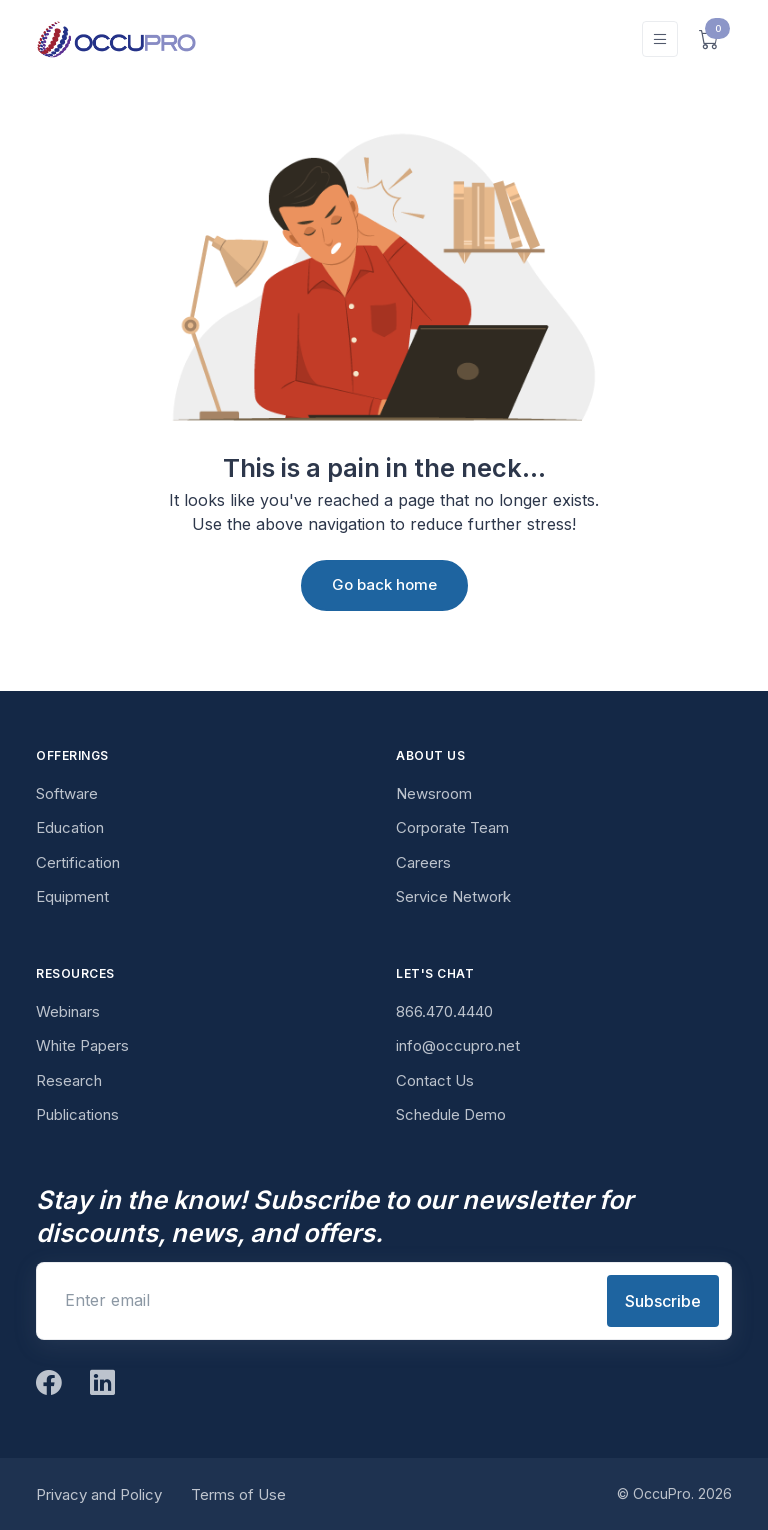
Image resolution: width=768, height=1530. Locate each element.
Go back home (384, 584)
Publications (77, 1114)
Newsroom (434, 793)
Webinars (68, 1011)
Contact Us (435, 1080)
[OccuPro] (116, 39)
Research (69, 1080)
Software (67, 793)
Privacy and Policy (99, 1494)
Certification (78, 862)
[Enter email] (320, 1300)
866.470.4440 (444, 1011)
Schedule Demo (451, 1114)
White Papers (82, 1045)
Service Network (453, 896)
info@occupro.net (458, 1045)
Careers (423, 862)
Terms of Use (238, 1494)
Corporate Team (452, 827)
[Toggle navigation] (660, 39)
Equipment (72, 896)
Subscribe (663, 1301)
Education (70, 827)
